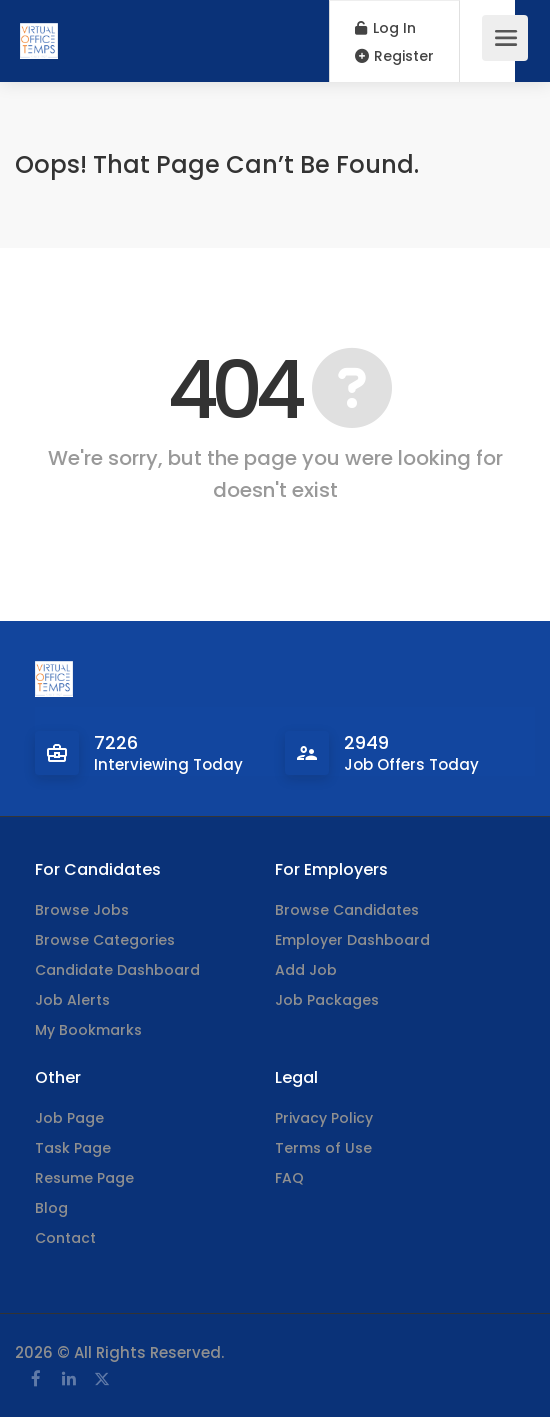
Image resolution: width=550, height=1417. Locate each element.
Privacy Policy (324, 1118)
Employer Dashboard (352, 940)
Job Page (69, 1118)
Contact (65, 1238)
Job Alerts (72, 1000)
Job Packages (327, 1000)
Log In (385, 28)
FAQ (289, 1178)
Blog (51, 1208)
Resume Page (84, 1178)
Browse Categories (105, 940)
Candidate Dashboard (117, 970)
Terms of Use (323, 1148)
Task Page (73, 1148)
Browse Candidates (347, 910)
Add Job (306, 970)
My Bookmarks (88, 1030)
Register (394, 56)
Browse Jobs (82, 910)
